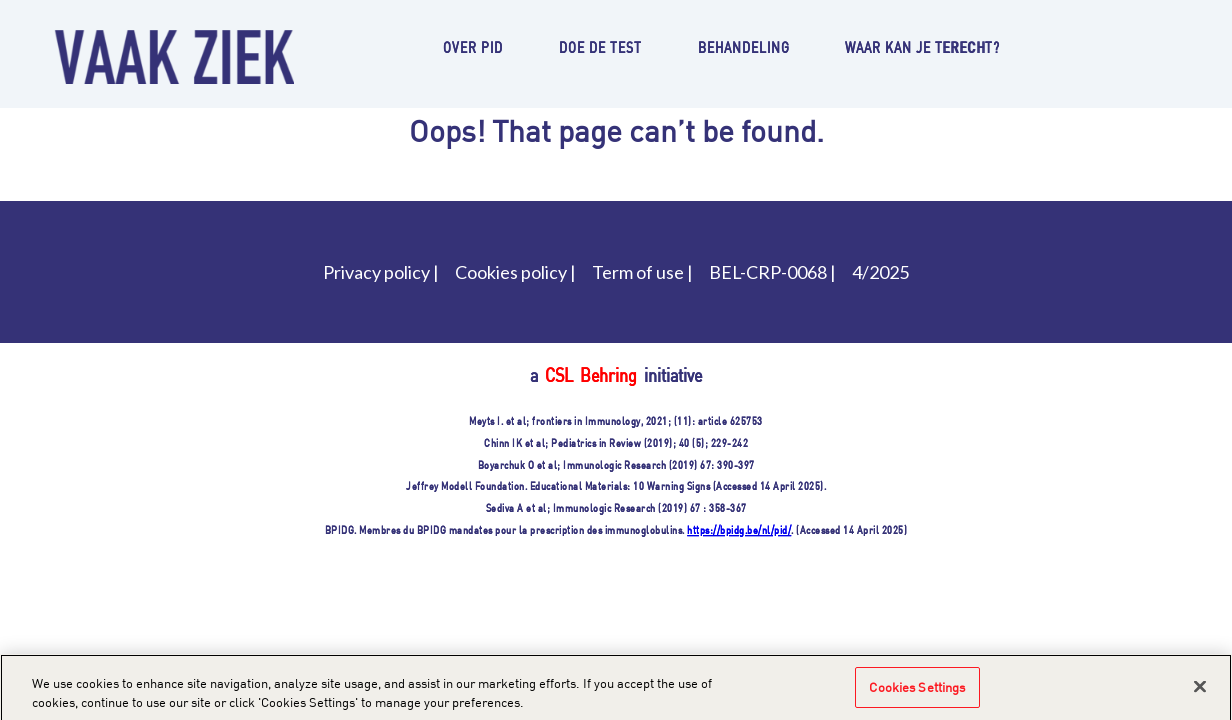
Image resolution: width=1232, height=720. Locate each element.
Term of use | (642, 272)
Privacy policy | (381, 272)
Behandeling (744, 46)
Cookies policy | (515, 272)
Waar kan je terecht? (922, 46)
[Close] (1200, 691)
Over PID (473, 46)
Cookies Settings (917, 692)
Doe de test (600, 46)
